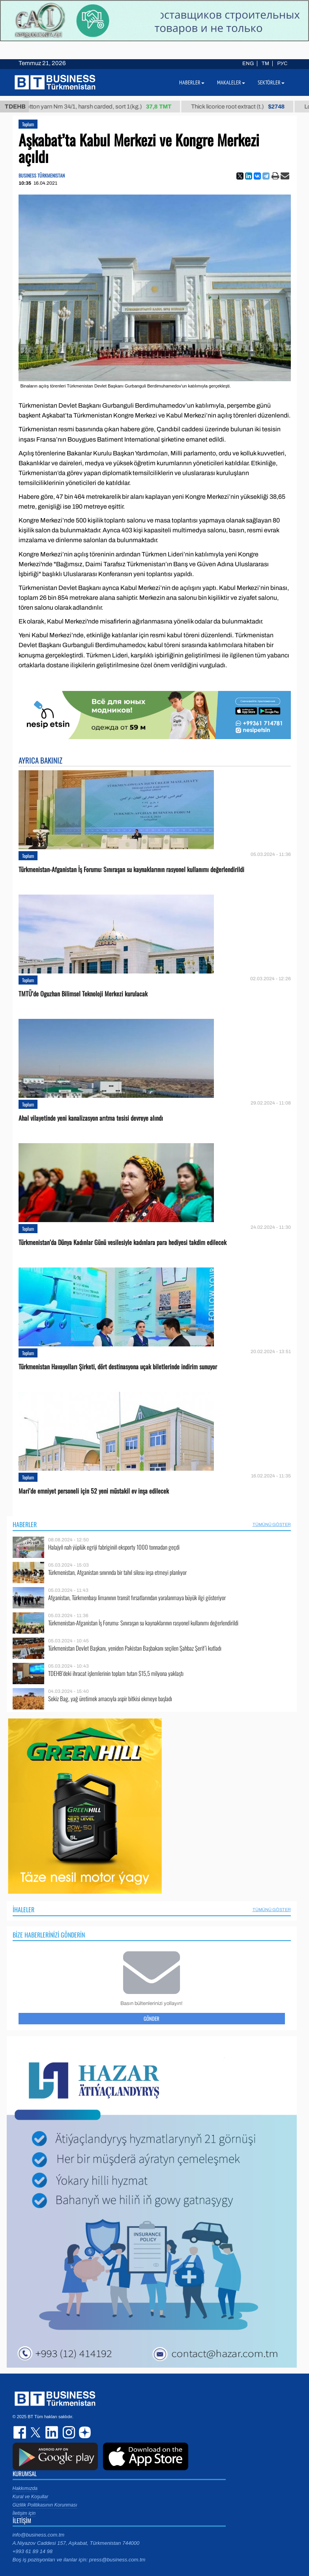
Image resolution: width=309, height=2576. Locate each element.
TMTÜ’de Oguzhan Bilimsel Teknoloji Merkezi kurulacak (83, 993)
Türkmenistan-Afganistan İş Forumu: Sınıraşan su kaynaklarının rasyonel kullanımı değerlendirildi (131, 869)
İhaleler (23, 1909)
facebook (20, 2432)
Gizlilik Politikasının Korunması (45, 2505)
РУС (282, 63)
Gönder (151, 2018)
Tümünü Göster (272, 1524)
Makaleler (231, 82)
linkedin (52, 2432)
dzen (84, 2432)
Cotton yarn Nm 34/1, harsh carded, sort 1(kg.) (105, 106)
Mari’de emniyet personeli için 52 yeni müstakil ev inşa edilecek (94, 1491)
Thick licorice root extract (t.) (246, 106)
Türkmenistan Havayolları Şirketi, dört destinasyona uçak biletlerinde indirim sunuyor (118, 1366)
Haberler (25, 1524)
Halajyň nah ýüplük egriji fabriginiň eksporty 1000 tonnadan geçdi (114, 1547)
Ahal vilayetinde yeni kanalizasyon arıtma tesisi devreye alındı (91, 1118)
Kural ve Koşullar (31, 2496)
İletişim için (24, 2513)
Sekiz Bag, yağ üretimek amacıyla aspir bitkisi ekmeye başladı (110, 1698)
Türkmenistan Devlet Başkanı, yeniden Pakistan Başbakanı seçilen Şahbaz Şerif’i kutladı (134, 1648)
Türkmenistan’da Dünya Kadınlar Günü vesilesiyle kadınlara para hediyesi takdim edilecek (123, 1242)
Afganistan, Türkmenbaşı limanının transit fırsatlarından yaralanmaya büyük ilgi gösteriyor (137, 1597)
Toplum (28, 124)
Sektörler (271, 82)
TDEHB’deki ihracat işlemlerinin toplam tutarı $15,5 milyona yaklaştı (116, 1673)
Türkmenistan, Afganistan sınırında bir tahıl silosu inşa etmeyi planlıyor (117, 1572)
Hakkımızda (25, 2488)
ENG (248, 63)
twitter (36, 2432)
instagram (68, 2432)
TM (265, 63)
